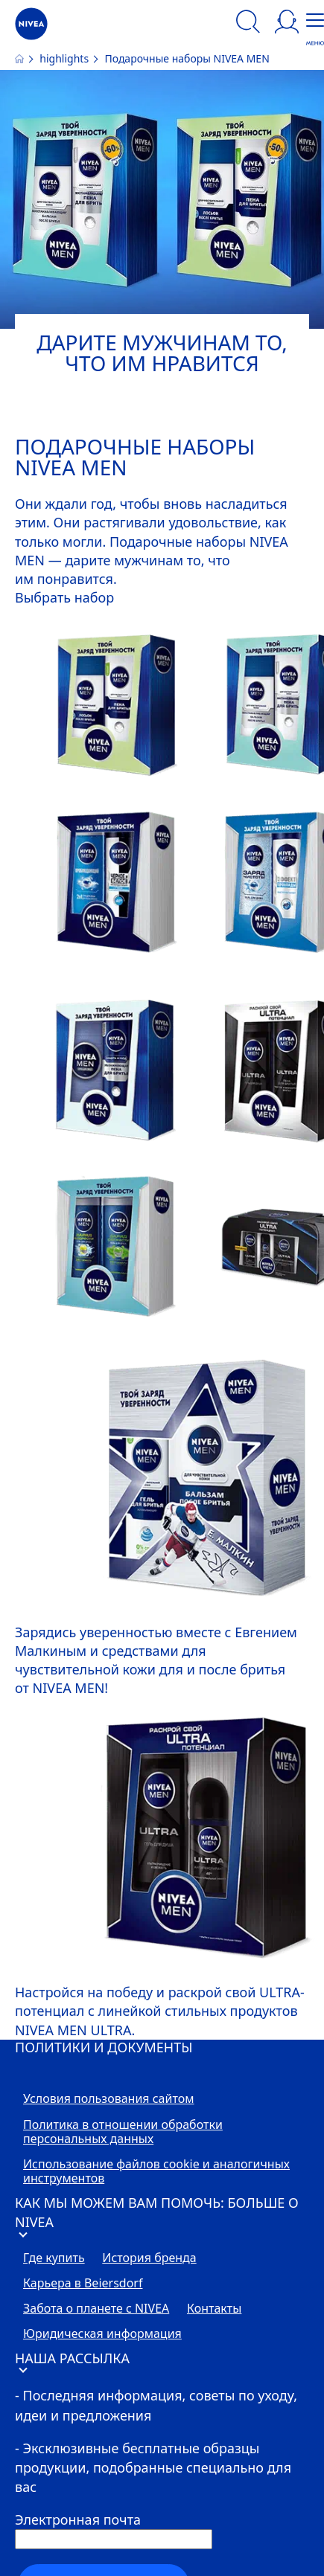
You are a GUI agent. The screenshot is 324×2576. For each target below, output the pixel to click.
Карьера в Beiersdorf (82, 2283)
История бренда (149, 2258)
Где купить (54, 2258)
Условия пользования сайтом (108, 2099)
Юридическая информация (102, 2334)
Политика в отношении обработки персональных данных (123, 2132)
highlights (65, 58)
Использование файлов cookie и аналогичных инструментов (156, 2171)
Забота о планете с (96, 2309)
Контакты (214, 2309)
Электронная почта (78, 2519)
